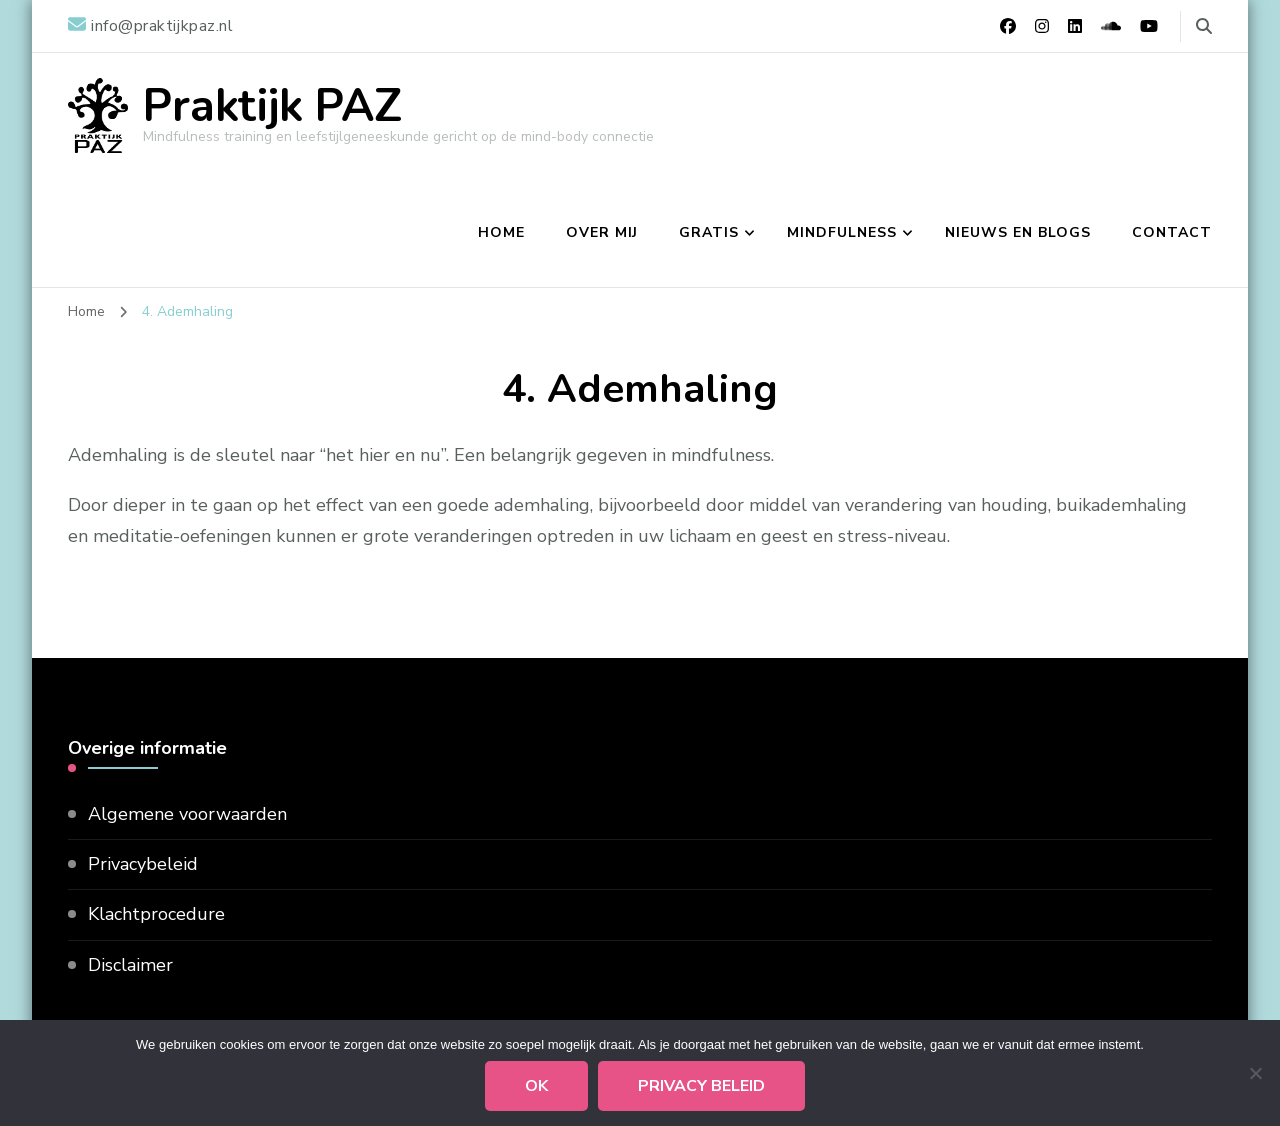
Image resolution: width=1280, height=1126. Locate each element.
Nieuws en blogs (1018, 232)
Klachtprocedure (156, 914)
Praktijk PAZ (272, 106)
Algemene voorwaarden (187, 814)
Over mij (602, 232)
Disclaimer (130, 965)
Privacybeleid (143, 864)
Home (501, 232)
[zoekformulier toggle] (1204, 26)
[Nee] (1255, 1073)
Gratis (709, 232)
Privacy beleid (701, 1086)
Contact (1172, 232)
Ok (536, 1086)
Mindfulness (842, 232)
